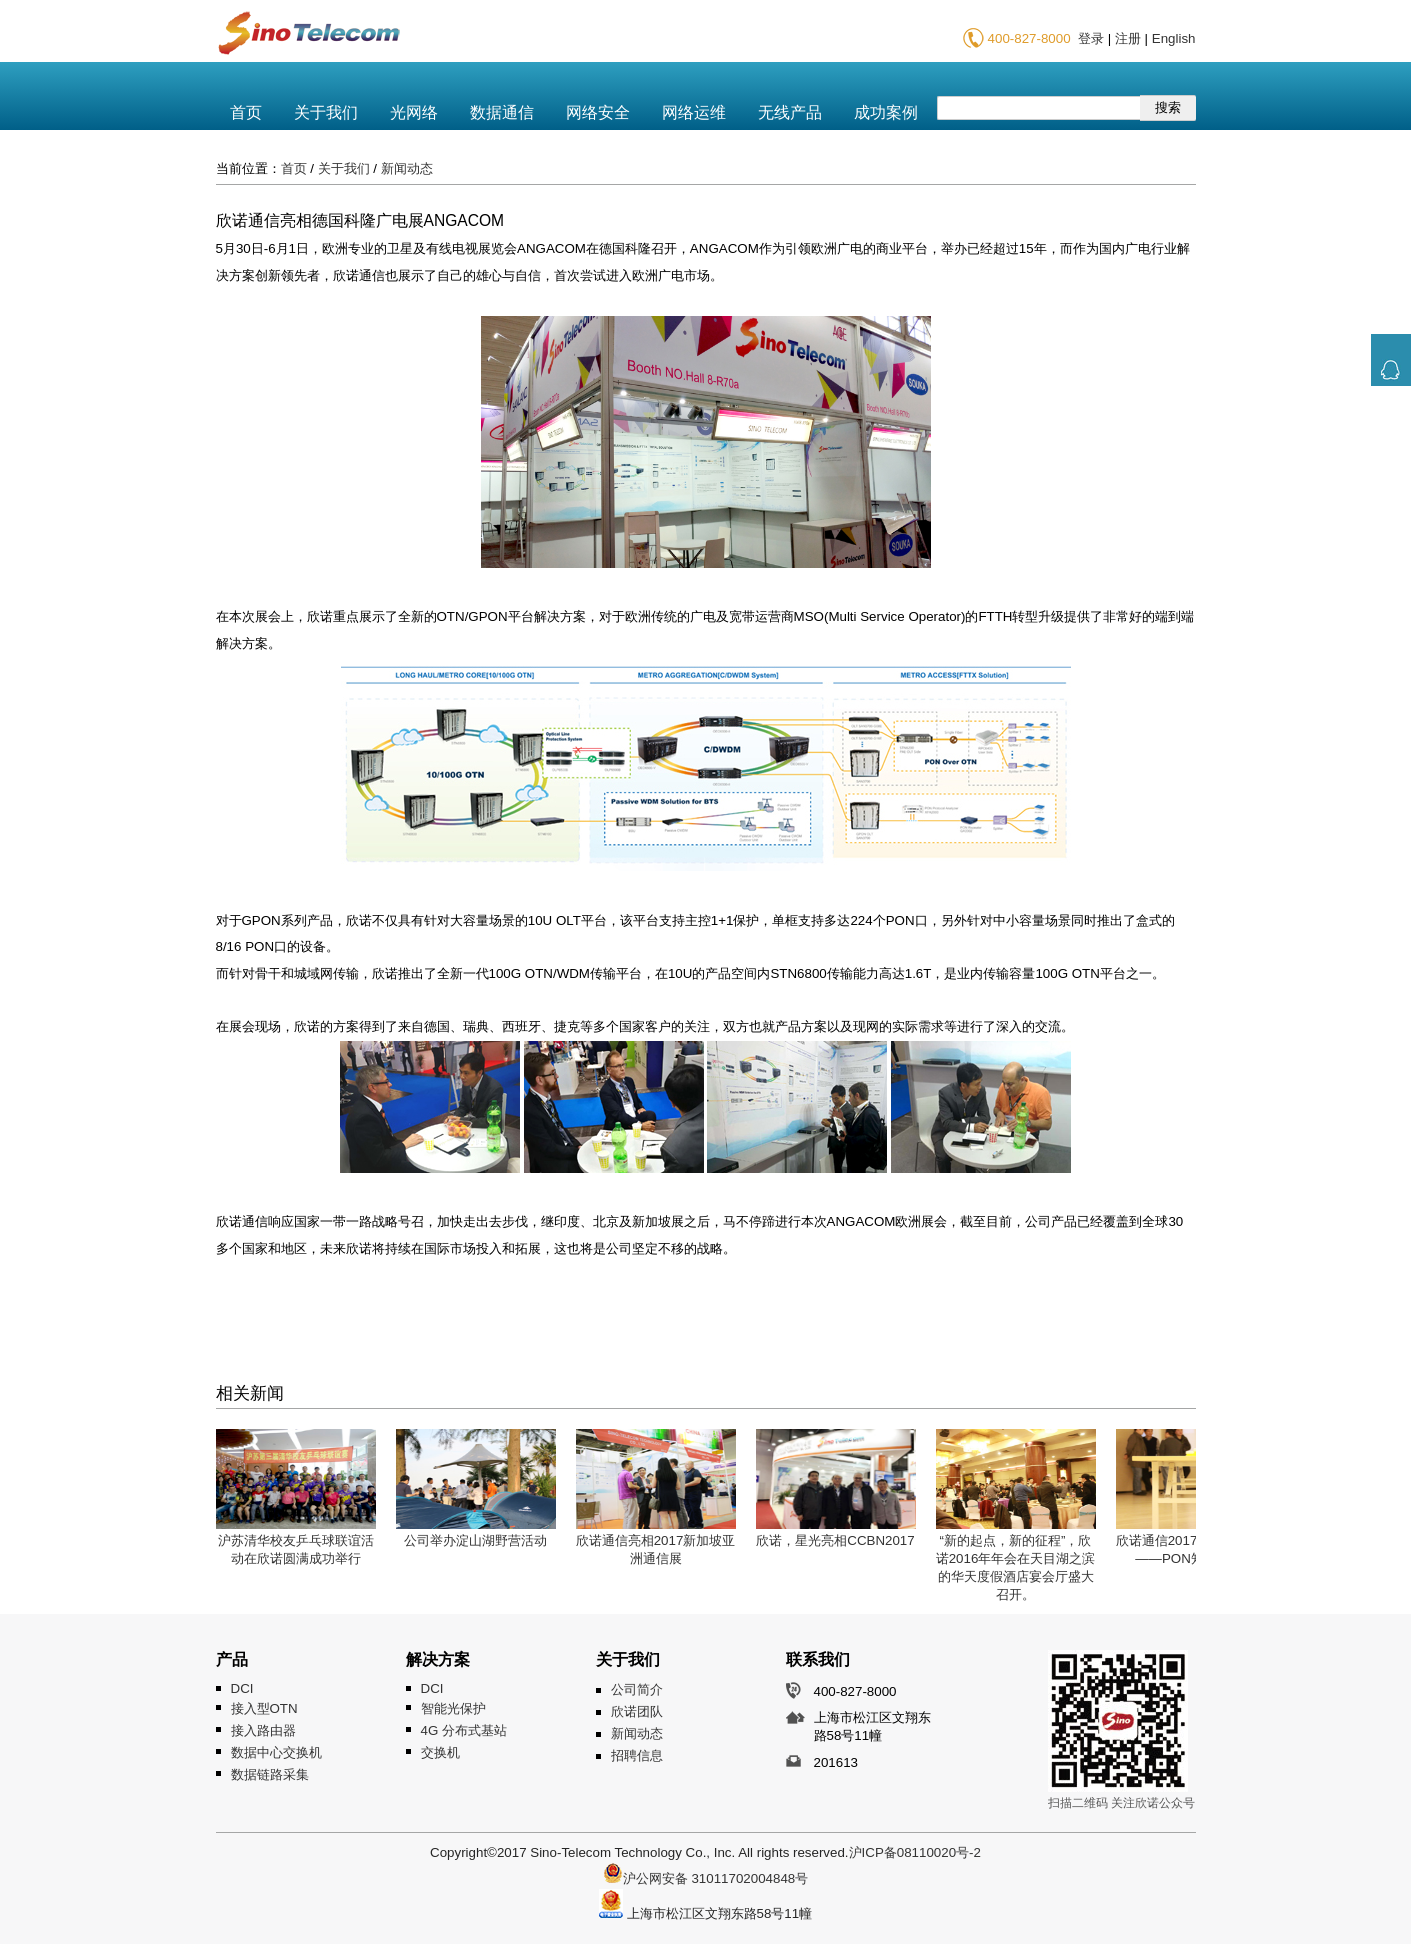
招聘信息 (637, 1755)
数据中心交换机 (276, 1752)
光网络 (414, 112)
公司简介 (637, 1689)
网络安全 (598, 112)
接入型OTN (264, 1708)
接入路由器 (263, 1730)
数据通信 (502, 112)
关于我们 (326, 112)
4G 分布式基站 (464, 1730)
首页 (246, 112)
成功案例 (886, 112)
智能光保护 (453, 1708)
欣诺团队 (637, 1711)
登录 (1091, 38)
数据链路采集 (270, 1774)
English (1174, 38)
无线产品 (790, 112)
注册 (1128, 38)
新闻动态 (407, 168)
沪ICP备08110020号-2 (915, 1852)
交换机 (440, 1752)
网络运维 (694, 112)
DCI (242, 1688)
